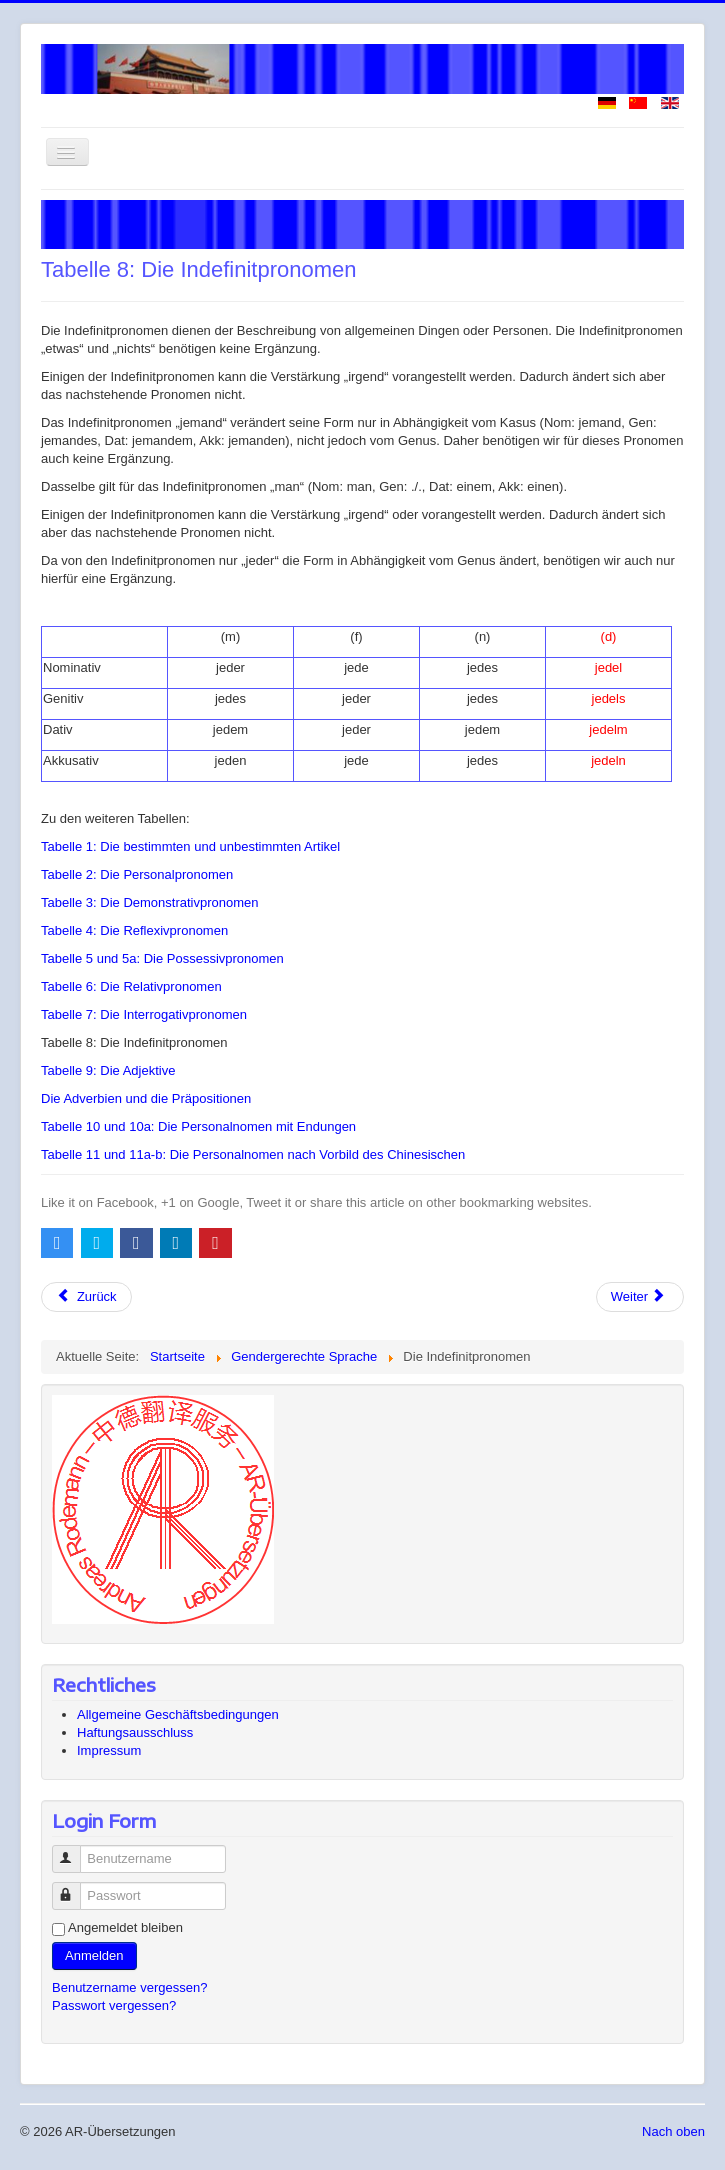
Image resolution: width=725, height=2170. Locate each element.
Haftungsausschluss (135, 1732)
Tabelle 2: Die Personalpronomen (137, 874)
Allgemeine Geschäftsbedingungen (178, 1714)
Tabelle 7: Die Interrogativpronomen (144, 1014)
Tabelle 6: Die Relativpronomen (131, 986)
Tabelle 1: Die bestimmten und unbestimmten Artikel (190, 846)
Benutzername (75, 1850)
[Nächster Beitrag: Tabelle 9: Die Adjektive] (640, 1297)
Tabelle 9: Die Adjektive (108, 1070)
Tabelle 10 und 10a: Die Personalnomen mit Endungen (198, 1126)
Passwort (75, 1887)
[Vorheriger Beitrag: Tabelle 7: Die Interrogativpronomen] (86, 1297)
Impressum (109, 1750)
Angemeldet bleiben (125, 1927)
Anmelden (94, 1955)
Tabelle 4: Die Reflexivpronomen (134, 930)
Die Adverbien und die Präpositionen (146, 1098)
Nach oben (673, 2131)
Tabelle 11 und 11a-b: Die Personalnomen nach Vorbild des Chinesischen (253, 1154)
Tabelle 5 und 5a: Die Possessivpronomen (162, 958)
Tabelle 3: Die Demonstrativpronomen (150, 902)
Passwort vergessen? (114, 2005)
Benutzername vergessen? (129, 1987)
